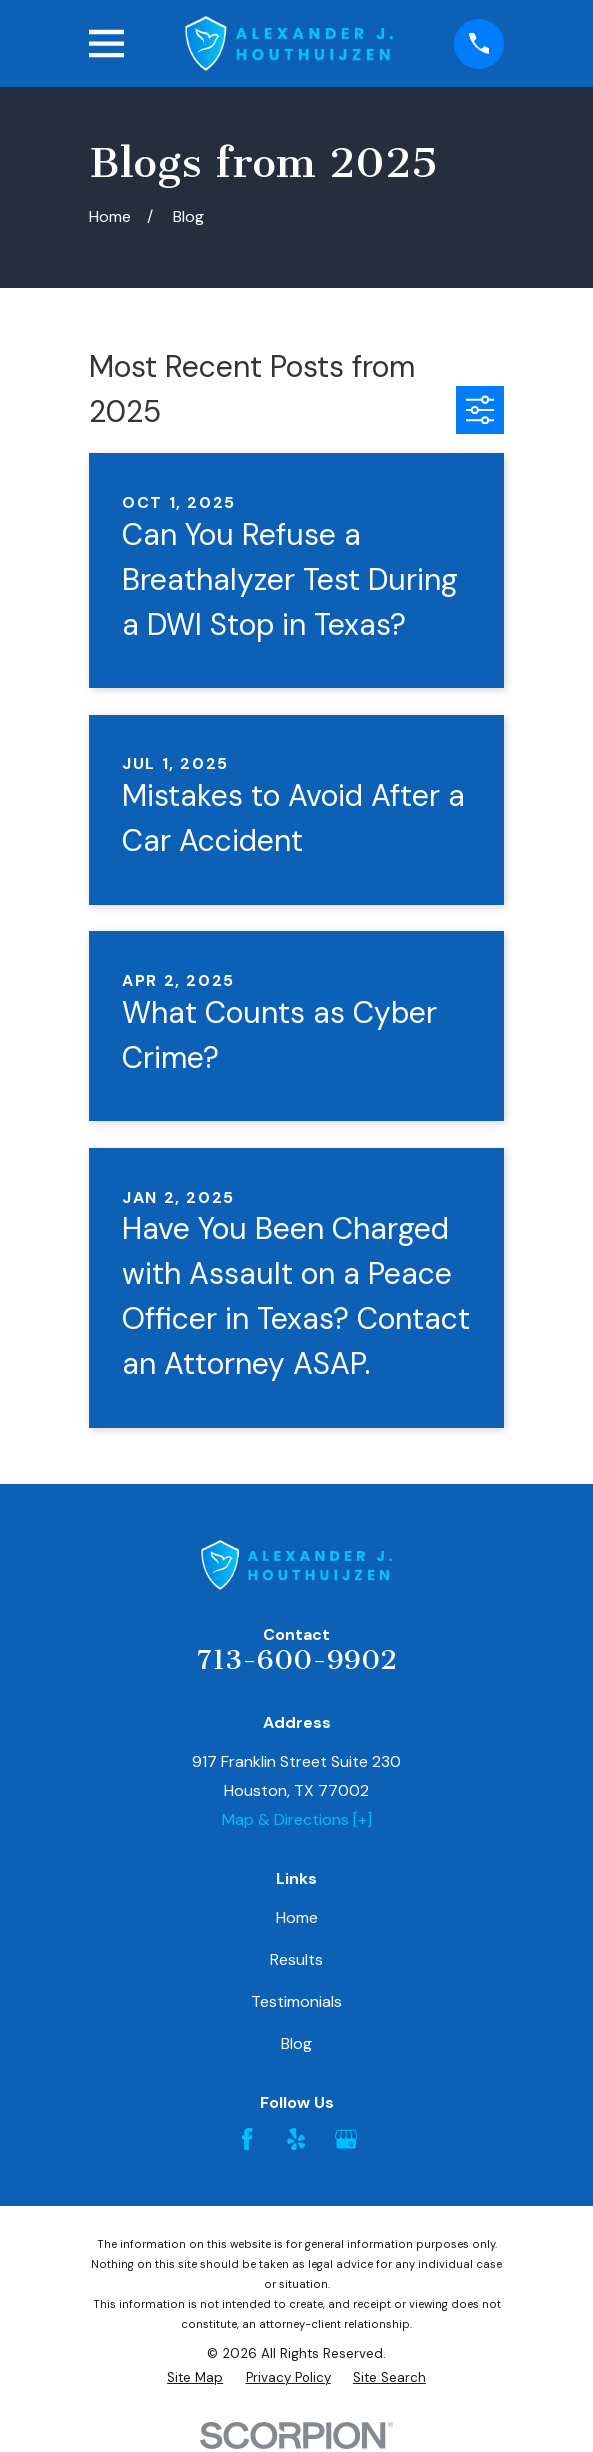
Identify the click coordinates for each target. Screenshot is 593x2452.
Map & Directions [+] (297, 1819)
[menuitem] (195, 2378)
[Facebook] (247, 2139)
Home (297, 1917)
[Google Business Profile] (346, 2139)
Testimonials (296, 2001)
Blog (296, 2043)
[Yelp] (296, 2139)
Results (296, 1959)
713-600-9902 (297, 1659)
